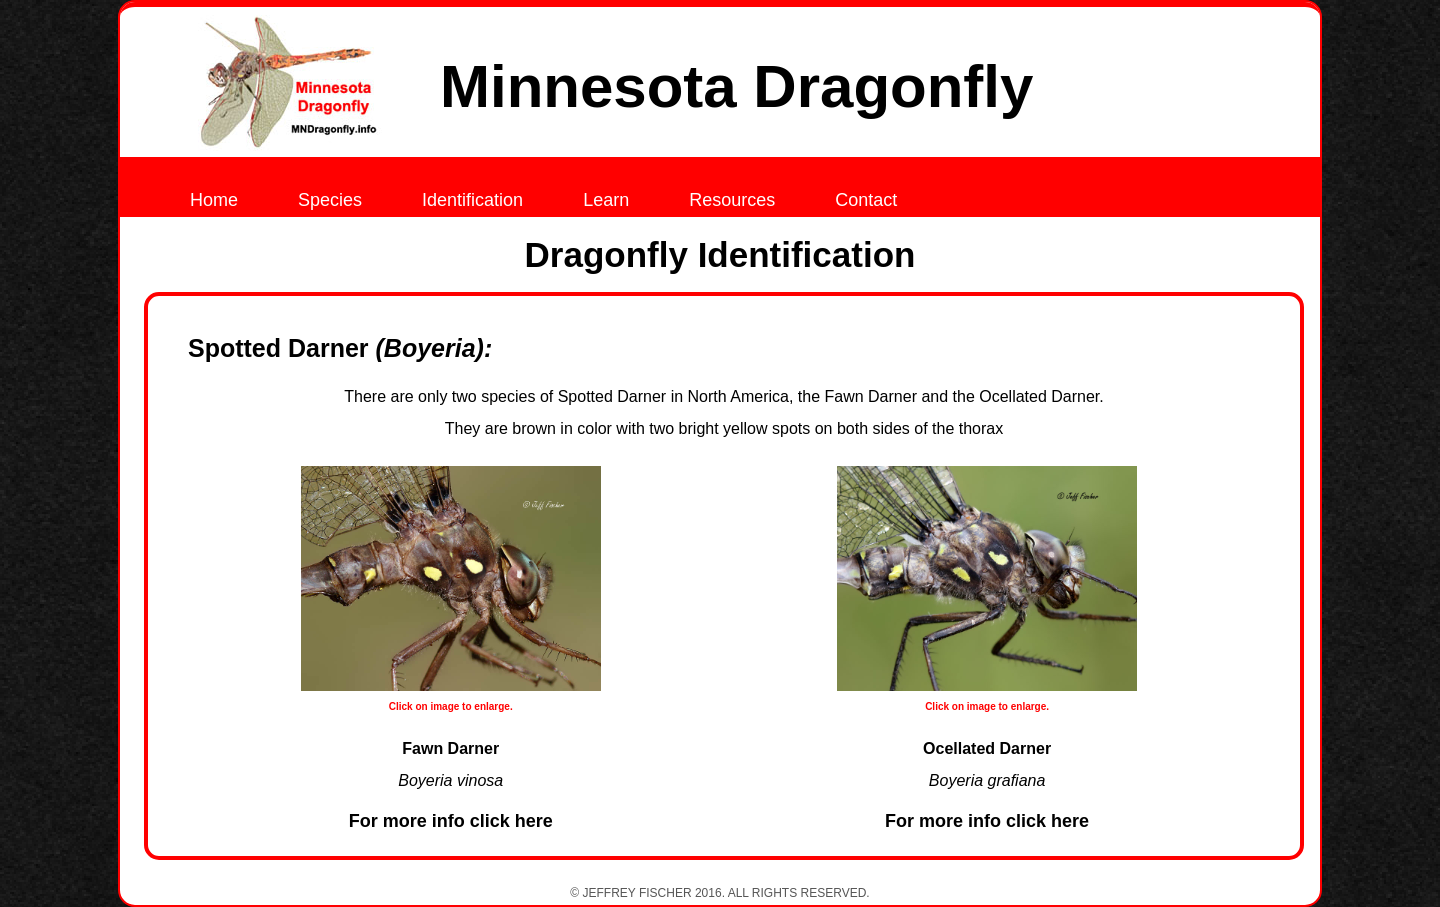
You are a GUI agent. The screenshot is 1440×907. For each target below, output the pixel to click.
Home (214, 200)
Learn (606, 200)
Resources (732, 200)
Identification (472, 200)
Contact (866, 200)
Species (330, 200)
